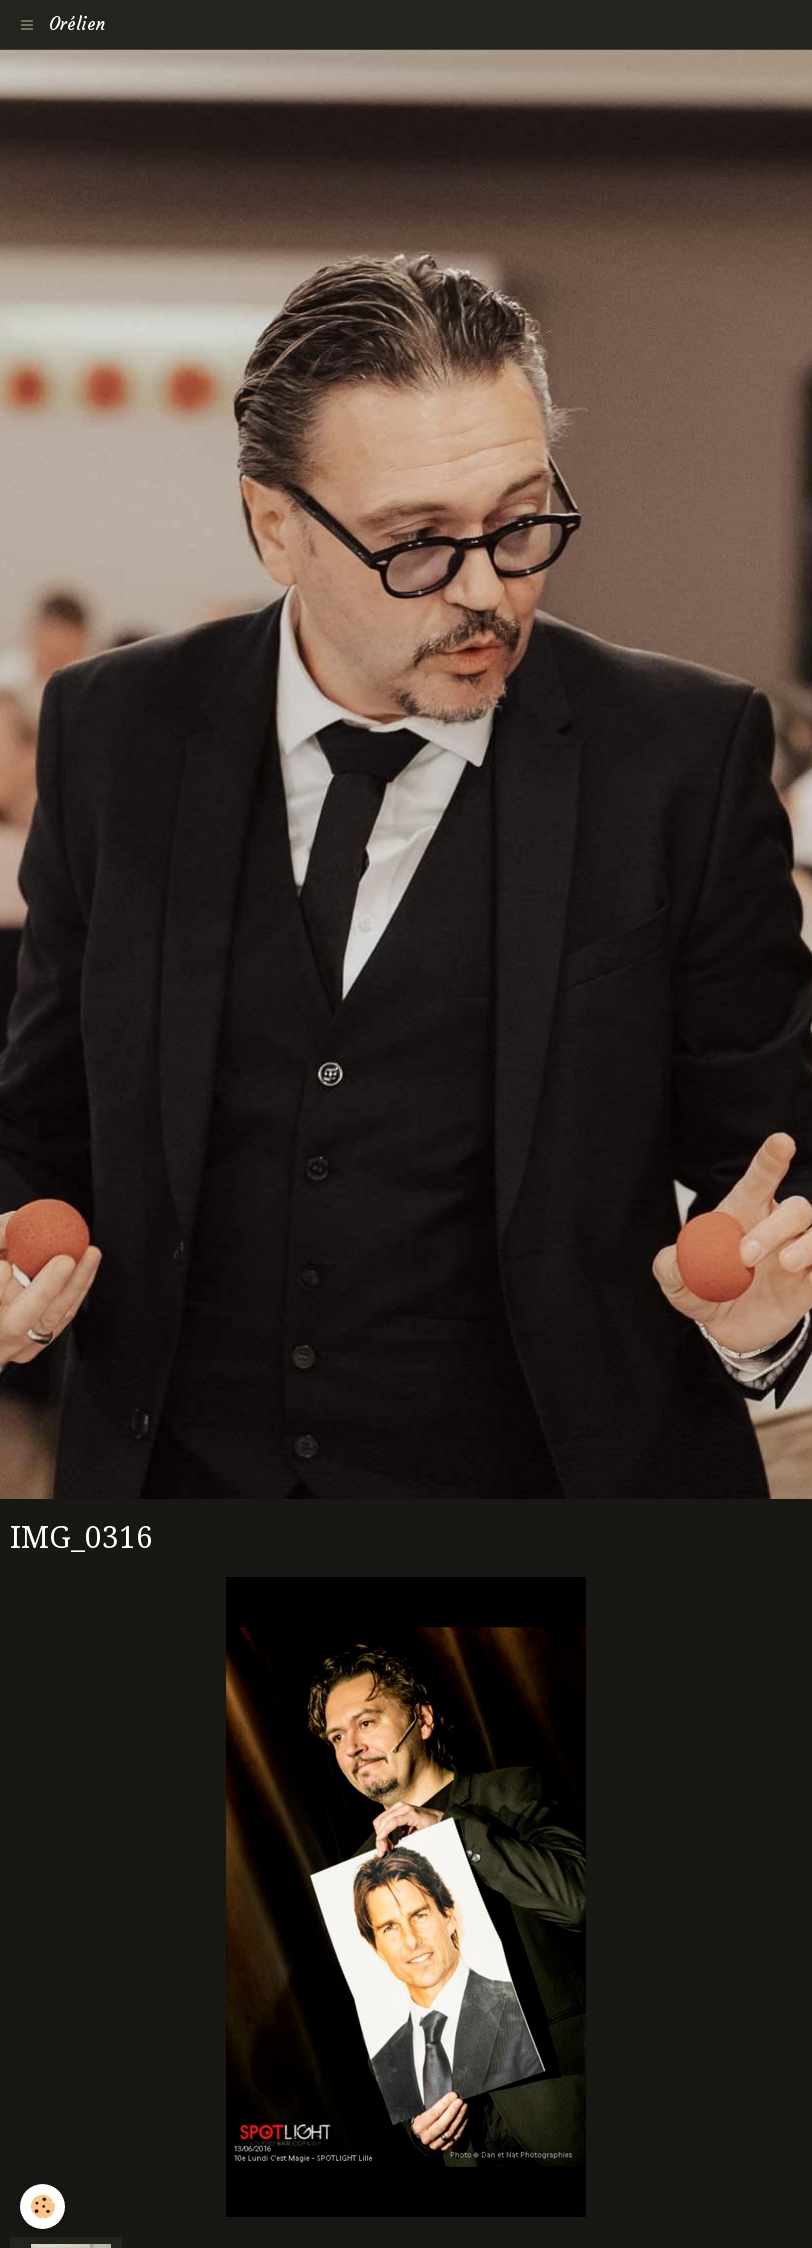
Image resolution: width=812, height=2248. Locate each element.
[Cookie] (42, 2206)
